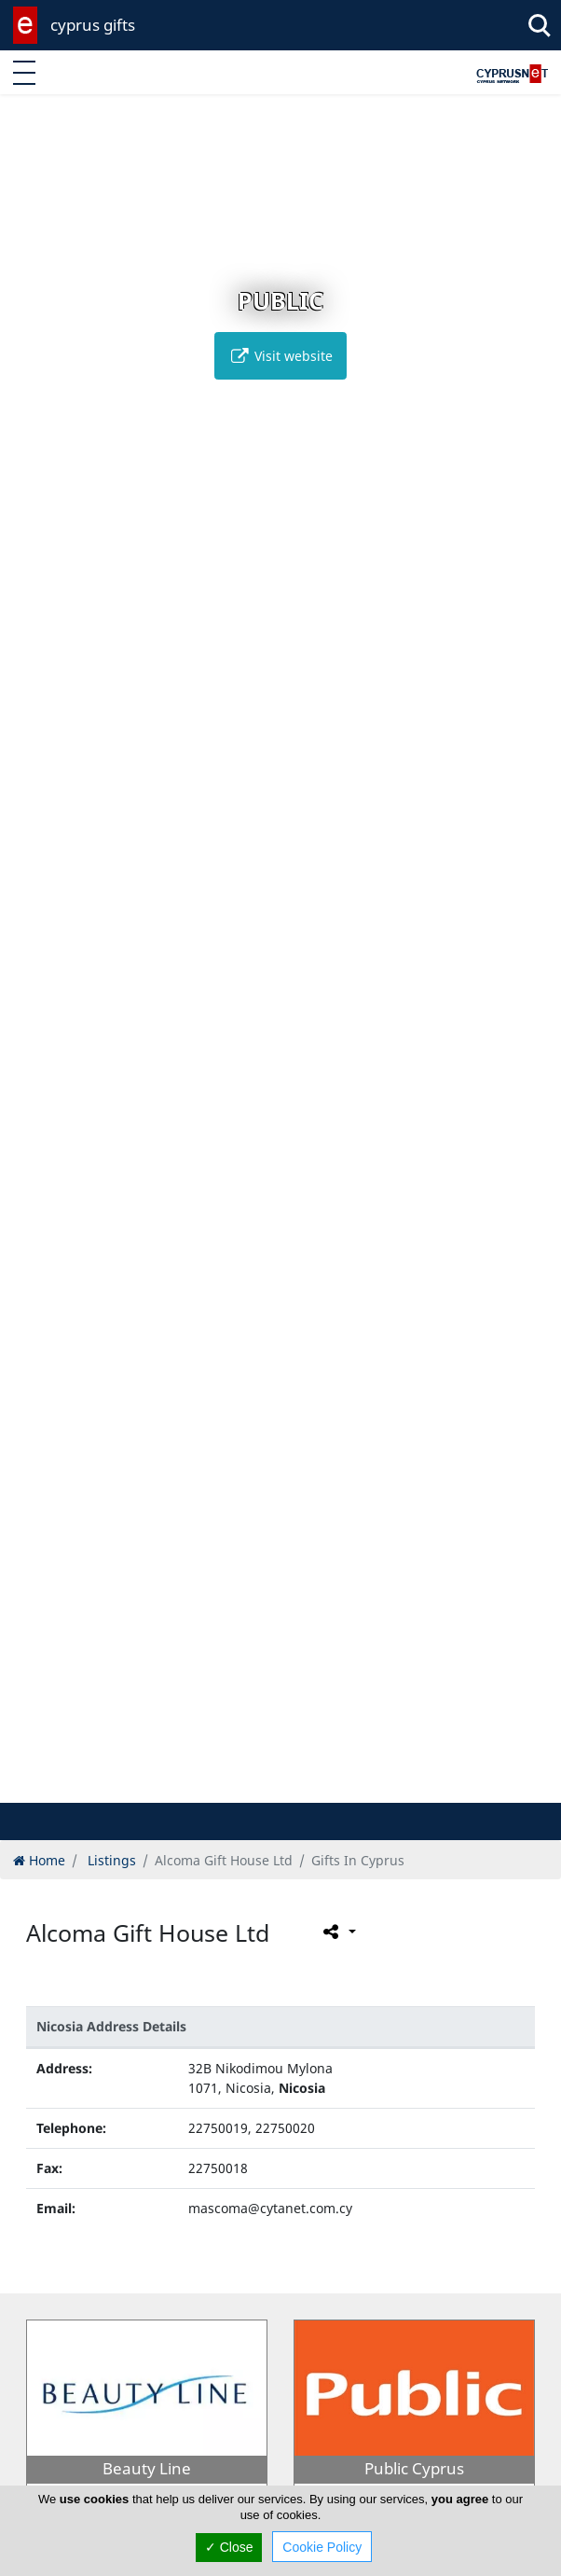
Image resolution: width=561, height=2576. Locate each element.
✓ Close (229, 2547)
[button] (242, 1786)
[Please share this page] (337, 1931)
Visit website (280, 356)
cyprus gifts (92, 24)
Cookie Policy (322, 2547)
